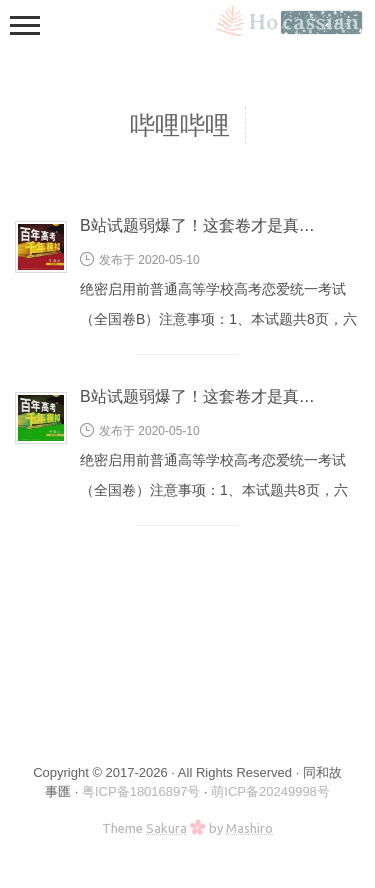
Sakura (166, 828)
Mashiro (249, 828)
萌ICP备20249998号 (270, 791)
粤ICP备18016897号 (141, 791)
